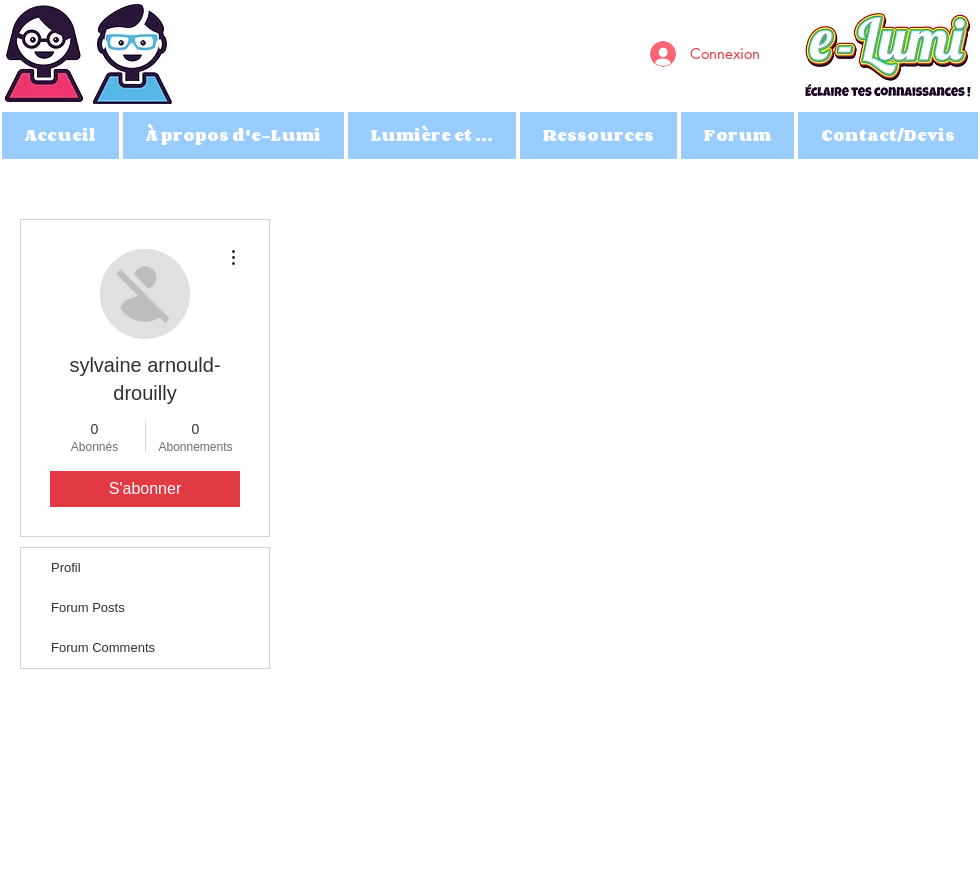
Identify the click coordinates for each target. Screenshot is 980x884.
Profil (66, 567)
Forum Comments (103, 647)
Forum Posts (88, 607)
